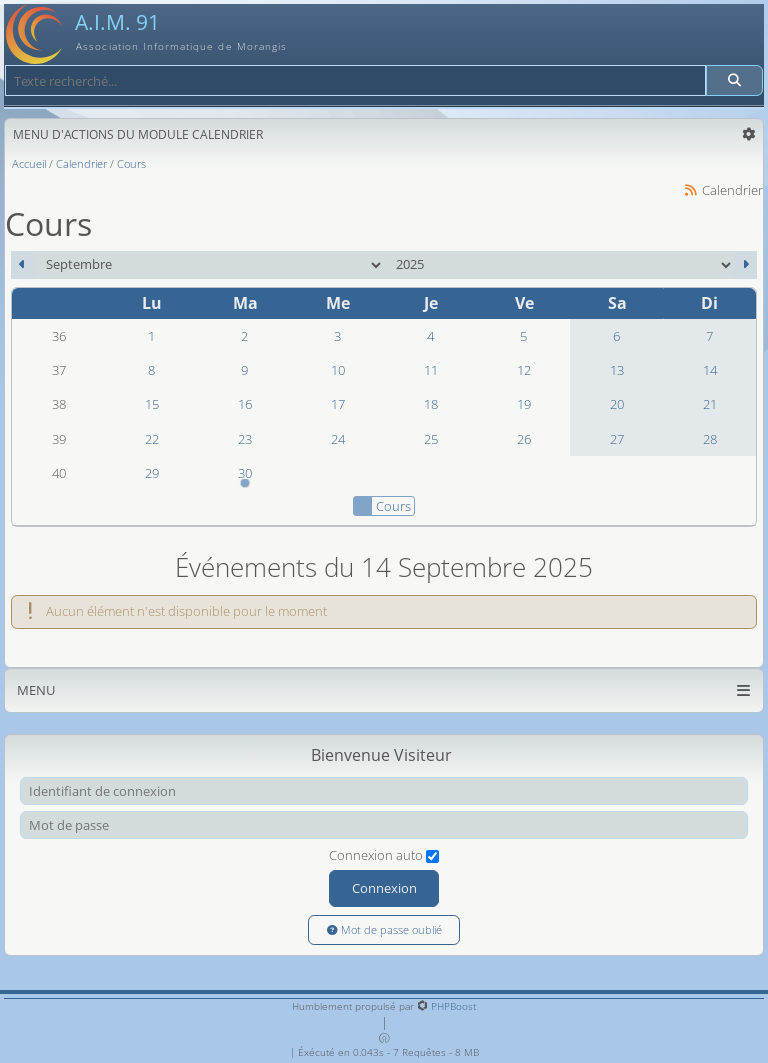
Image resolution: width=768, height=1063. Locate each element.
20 (617, 404)
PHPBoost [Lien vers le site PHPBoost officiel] (453, 1006)
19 (524, 404)
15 (152, 404)
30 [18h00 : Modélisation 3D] (244, 477)
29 (152, 473)
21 (710, 404)
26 (524, 439)
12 (524, 370)
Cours (382, 506)
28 (710, 439)
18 (431, 404)
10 (338, 370)
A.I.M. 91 (117, 21)
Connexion (384, 888)
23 (245, 439)
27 (617, 439)
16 (245, 404)
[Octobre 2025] (745, 265)
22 (152, 439)
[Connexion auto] (432, 856)
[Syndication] (690, 190)
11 (431, 370)
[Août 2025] (22, 265)
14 (710, 370)
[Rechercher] (734, 80)
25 (431, 439)
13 (617, 370)
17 (338, 404)
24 (338, 439)
